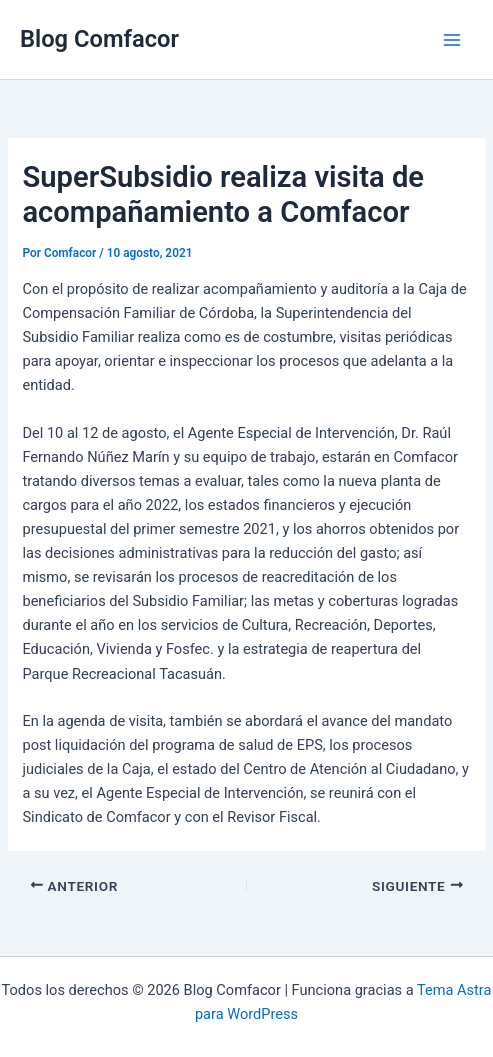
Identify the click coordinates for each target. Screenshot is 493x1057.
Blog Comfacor (99, 39)
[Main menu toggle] (452, 40)
